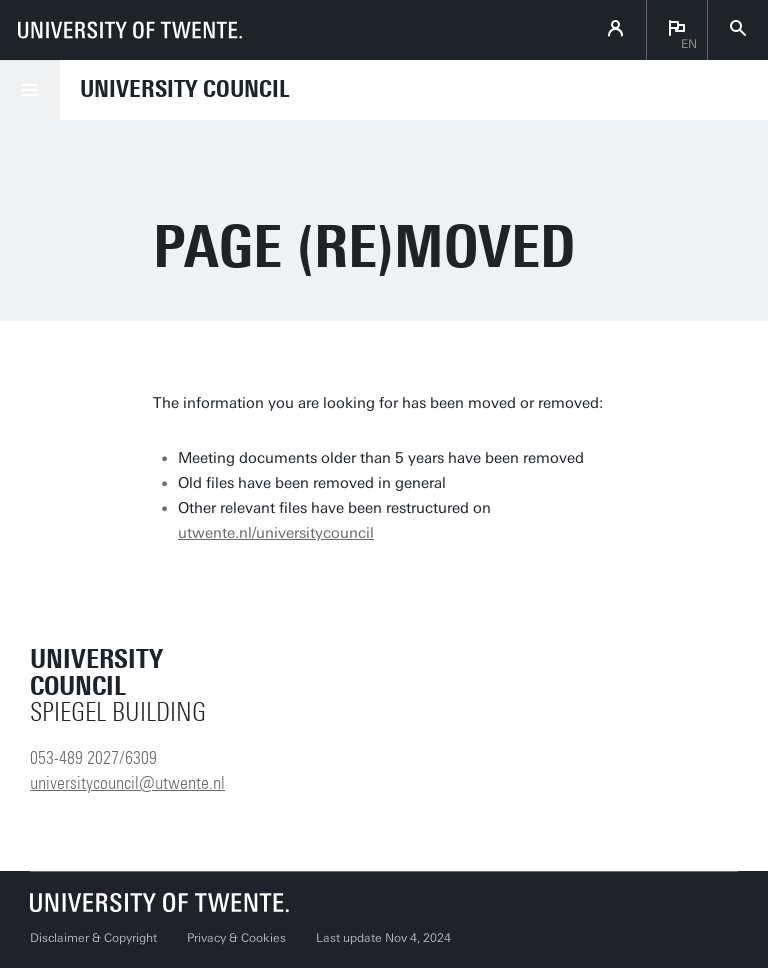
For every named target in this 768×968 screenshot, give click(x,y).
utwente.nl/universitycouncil (276, 533)
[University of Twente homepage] (130, 30)
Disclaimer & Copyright (93, 938)
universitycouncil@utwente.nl (127, 783)
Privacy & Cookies (236, 938)
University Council (185, 89)
